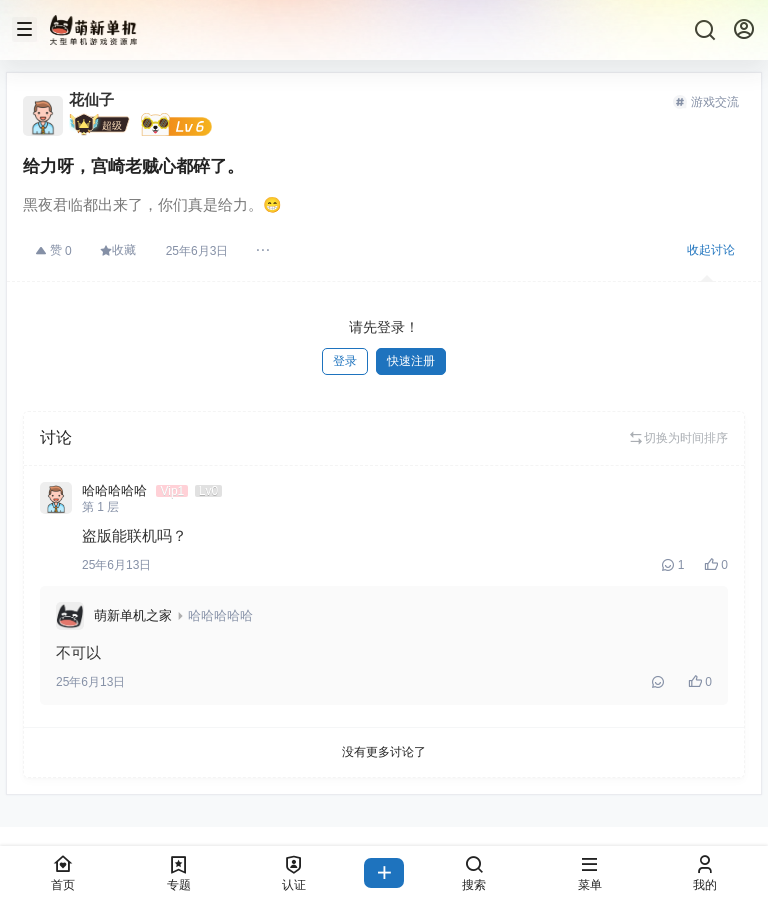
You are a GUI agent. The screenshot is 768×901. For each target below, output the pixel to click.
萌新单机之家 (133, 615)
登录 (345, 361)
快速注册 (411, 361)
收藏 (118, 250)
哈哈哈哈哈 (220, 615)
